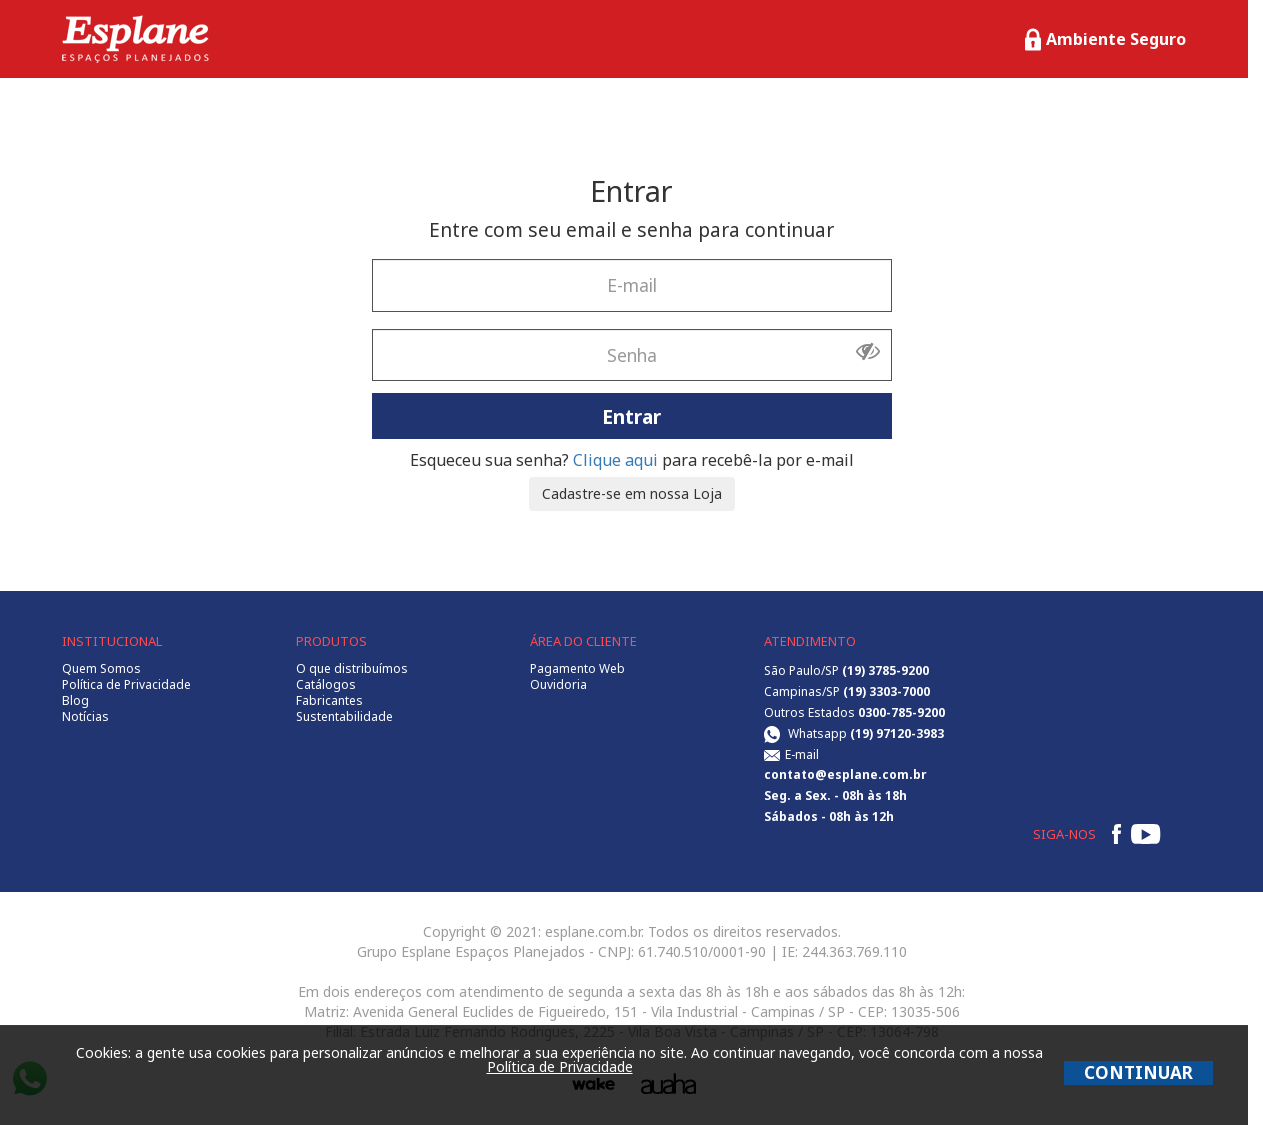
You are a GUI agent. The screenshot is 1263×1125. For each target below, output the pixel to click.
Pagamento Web (577, 669)
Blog (75, 701)
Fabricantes (329, 701)
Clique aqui (615, 460)
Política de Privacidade (126, 685)
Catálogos (326, 685)
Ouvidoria (558, 685)
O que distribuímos (352, 669)
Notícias (85, 717)
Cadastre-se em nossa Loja (632, 493)
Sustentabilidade (344, 717)
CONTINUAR (1138, 1072)
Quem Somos (101, 669)
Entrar (631, 415)
